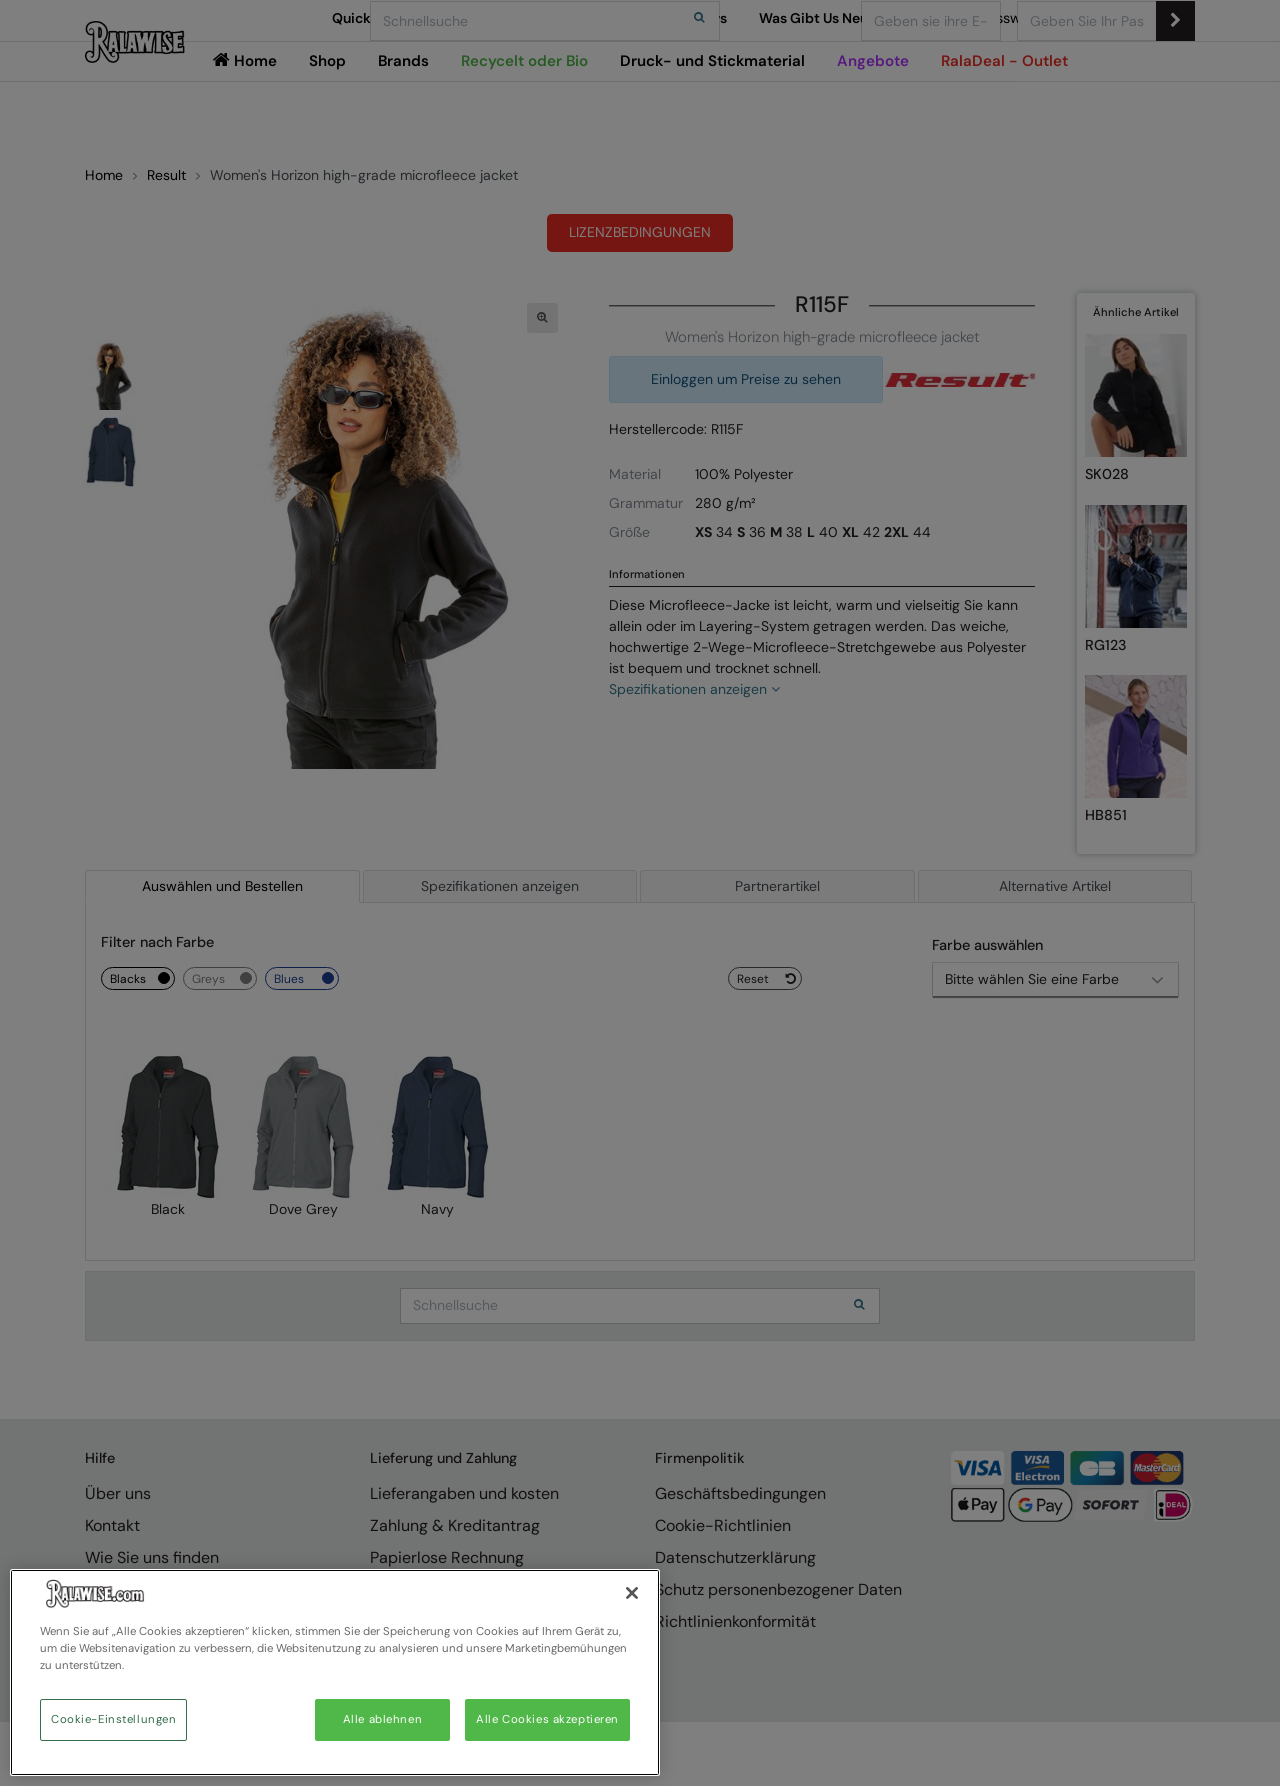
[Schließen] (632, 1593)
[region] (335, 1672)
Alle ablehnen (382, 1719)
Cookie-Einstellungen (113, 1719)
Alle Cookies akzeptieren (547, 1719)
